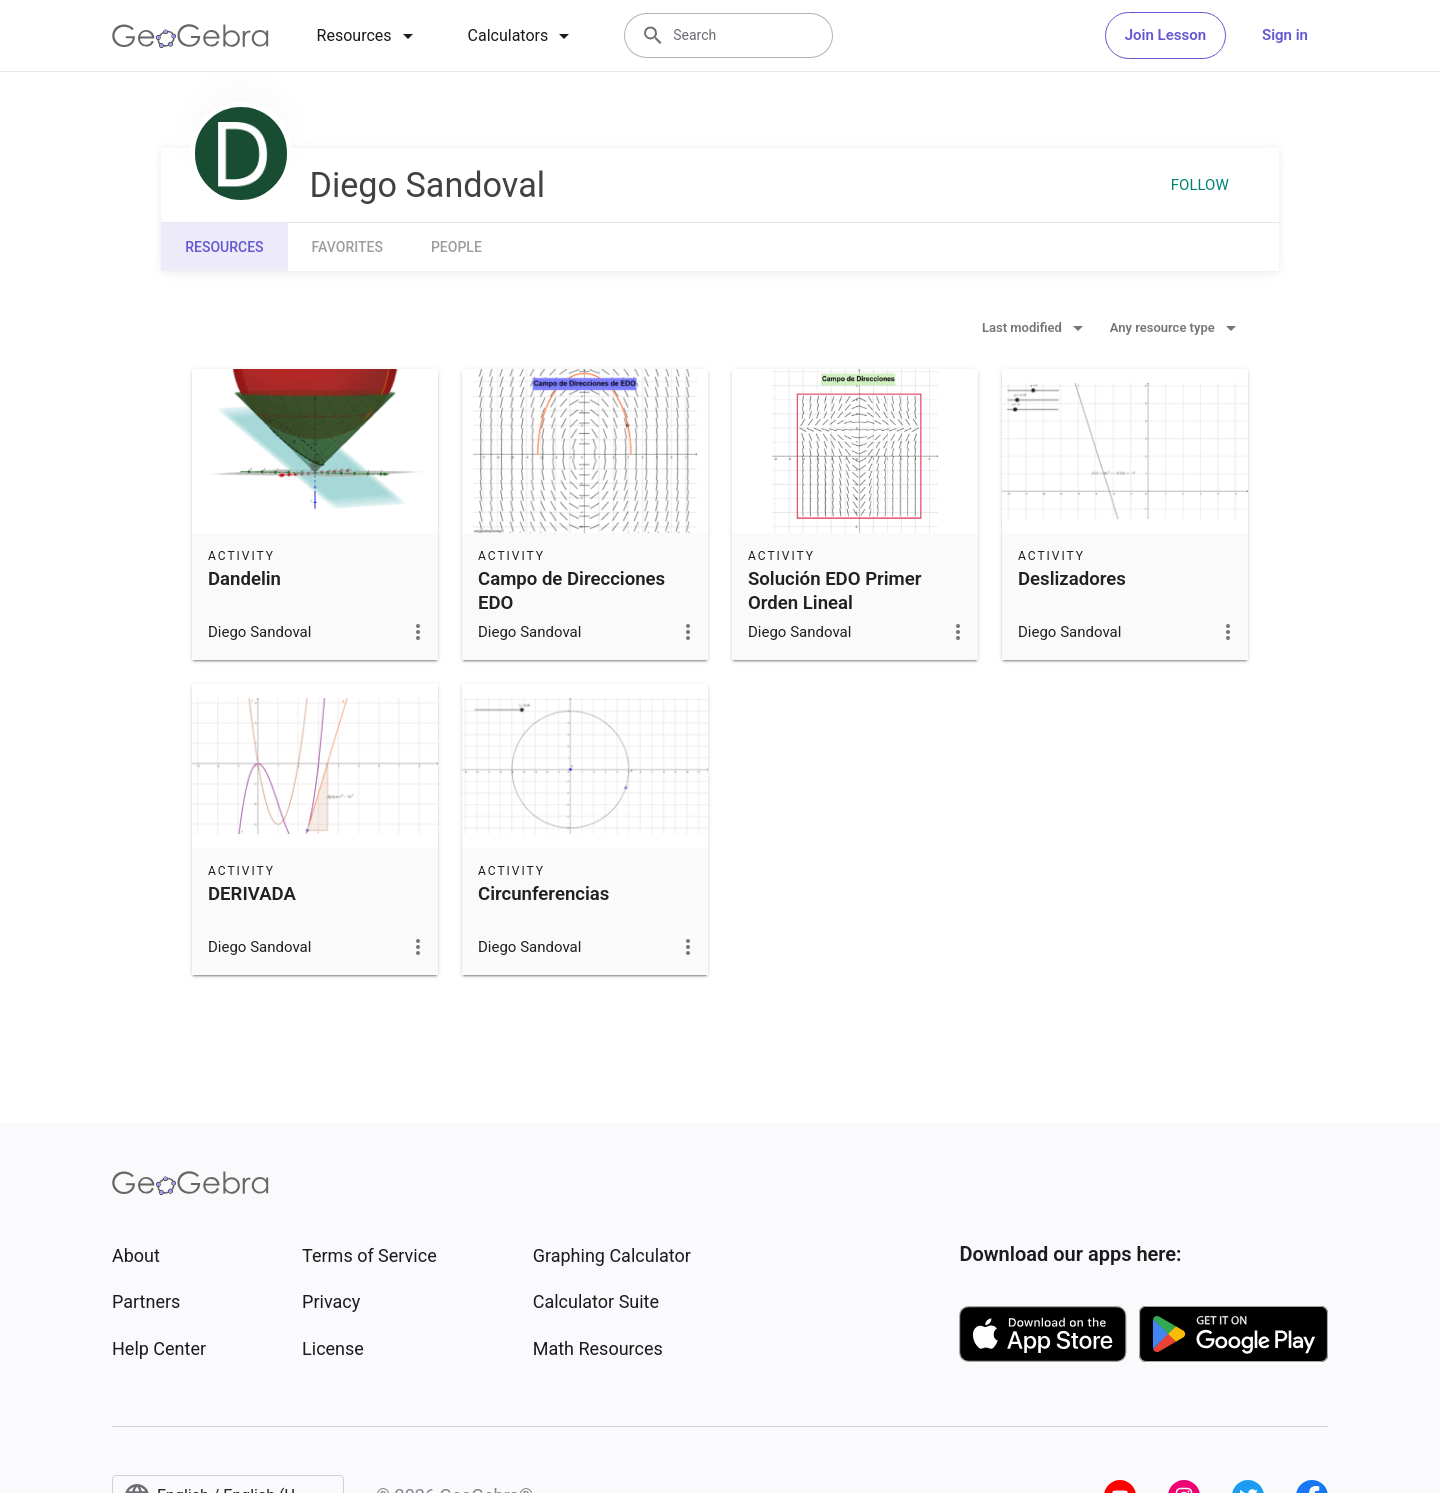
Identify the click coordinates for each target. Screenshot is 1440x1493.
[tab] (368, 36)
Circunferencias (543, 894)
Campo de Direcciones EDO (571, 591)
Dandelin (244, 579)
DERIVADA (252, 894)
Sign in (1285, 35)
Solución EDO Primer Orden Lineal (834, 591)
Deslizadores (1072, 579)
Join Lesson (1165, 35)
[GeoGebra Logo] (190, 36)
